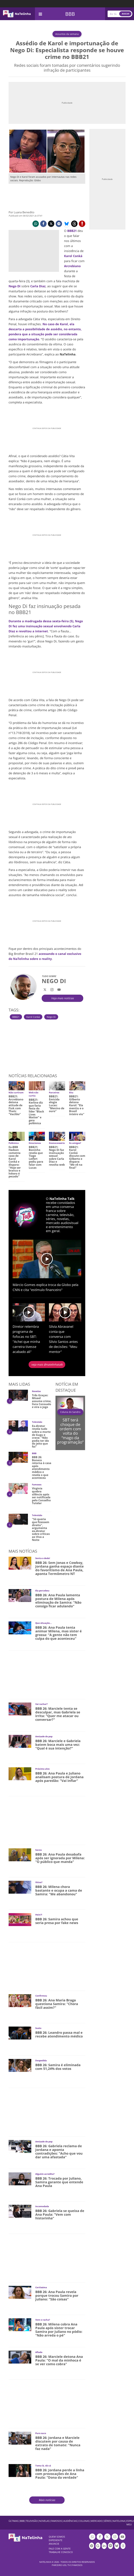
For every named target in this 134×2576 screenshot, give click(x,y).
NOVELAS (44, 2520)
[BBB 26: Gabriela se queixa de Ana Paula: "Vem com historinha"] (20, 2211)
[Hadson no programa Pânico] (17, 1136)
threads (74, 224)
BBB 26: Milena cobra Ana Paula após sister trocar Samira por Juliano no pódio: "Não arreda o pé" (58, 2330)
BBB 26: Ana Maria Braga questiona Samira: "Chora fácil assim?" (56, 2004)
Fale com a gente (60, 2548)
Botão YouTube (122, 2537)
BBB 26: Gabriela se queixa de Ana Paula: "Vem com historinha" (59, 2214)
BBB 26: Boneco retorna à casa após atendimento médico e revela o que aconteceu (41, 1467)
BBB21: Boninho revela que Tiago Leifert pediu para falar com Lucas (36, 1157)
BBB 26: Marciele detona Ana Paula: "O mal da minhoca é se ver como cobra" (59, 2360)
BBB (70, 13)
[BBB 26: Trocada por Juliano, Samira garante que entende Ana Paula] (20, 2178)
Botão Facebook (100, 2537)
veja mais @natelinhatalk (47, 1364)
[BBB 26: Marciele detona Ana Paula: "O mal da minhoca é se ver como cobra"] (20, 2356)
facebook (43, 224)
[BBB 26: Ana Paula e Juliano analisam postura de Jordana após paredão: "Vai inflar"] (20, 1773)
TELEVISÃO (32, 2520)
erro (82, 224)
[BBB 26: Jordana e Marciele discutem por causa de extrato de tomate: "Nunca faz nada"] (20, 2437)
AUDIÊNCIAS (70, 2520)
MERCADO (96, 2520)
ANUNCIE (54, 2543)
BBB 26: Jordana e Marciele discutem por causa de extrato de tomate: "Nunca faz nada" (57, 2443)
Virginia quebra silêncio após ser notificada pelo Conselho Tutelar (41, 1496)
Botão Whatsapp (92, 2537)
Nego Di (15, 286)
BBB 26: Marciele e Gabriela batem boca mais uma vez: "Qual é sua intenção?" (58, 1745)
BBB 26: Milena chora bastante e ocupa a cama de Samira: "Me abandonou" (58, 1890)
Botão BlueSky (116, 2546)
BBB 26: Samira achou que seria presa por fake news (56, 1921)
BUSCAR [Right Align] (125, 13)
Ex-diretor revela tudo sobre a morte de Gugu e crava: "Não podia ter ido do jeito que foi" (41, 1436)
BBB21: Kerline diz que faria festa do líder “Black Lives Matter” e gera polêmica (36, 1111)
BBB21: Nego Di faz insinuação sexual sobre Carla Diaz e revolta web (57, 1156)
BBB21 (72, 231)
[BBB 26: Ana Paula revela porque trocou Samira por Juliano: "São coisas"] (20, 2292)
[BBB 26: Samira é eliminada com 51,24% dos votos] (20, 2065)
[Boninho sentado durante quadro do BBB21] (37, 1136)
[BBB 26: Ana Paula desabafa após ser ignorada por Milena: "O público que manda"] (20, 1854)
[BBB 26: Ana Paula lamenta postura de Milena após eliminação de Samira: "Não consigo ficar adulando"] (20, 1595)
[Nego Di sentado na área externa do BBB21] (57, 1136)
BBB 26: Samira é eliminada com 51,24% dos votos (58, 2067)
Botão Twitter (107, 2537)
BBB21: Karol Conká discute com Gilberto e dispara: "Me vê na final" (77, 1157)
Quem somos (57, 2536)
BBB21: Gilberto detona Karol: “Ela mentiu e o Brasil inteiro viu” (76, 1105)
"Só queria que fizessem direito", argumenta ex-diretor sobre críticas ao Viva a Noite (41, 1529)
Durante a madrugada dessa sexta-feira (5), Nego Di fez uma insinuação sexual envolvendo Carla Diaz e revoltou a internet (46, 626)
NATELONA (119, 2520)
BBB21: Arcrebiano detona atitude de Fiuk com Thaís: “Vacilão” (16, 1105)
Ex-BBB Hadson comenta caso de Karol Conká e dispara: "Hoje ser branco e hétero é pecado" (15, 1161)
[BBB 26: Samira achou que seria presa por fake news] (20, 1919)
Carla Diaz (38, 286)
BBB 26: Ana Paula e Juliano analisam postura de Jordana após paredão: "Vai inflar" (59, 1777)
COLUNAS (84, 2520)
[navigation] (40, 14)
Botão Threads (123, 2546)
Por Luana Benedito (21, 212)
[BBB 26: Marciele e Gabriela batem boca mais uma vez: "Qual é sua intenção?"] (20, 1741)
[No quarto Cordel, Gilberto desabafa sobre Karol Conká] (77, 1085)
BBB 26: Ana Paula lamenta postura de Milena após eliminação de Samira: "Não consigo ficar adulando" (58, 1600)
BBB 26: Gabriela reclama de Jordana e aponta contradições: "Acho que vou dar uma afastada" (59, 2151)
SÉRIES (107, 2520)
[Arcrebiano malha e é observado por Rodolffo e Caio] (17, 1085)
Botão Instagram (115, 2537)
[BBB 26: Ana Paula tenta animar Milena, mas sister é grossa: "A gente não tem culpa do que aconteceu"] (20, 1627)
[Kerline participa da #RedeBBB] (37, 1085)
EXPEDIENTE (55, 2540)
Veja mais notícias (62, 998)
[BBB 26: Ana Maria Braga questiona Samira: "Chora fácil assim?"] (20, 2000)
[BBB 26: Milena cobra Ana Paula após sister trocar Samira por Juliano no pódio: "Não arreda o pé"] (20, 2324)
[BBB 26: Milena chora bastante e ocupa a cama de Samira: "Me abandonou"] (20, 1886)
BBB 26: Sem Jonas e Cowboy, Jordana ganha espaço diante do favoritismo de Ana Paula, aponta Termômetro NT (59, 1568)
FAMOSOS (56, 2520)
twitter (51, 224)
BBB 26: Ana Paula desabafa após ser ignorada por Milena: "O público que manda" (60, 1858)
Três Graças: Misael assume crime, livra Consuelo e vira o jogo (41, 1401)
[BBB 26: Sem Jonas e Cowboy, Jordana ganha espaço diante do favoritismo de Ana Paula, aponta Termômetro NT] (20, 1562)
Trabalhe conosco (61, 2552)
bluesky (66, 224)
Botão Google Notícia (97, 2546)
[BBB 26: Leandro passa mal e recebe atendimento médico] (20, 2032)
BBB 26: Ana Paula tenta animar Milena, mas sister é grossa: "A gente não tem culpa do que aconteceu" (58, 1633)
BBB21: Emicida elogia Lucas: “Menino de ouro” (56, 1104)
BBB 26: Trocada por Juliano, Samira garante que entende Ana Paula (59, 2182)
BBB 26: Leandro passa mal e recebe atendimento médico (59, 2034)
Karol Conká (73, 256)
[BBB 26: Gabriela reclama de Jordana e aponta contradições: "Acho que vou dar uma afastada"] (20, 2146)
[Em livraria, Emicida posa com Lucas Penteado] (57, 1085)
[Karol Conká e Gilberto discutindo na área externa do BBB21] (77, 1136)
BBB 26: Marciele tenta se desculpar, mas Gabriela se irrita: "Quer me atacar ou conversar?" (57, 1714)
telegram (59, 224)
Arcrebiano (72, 266)
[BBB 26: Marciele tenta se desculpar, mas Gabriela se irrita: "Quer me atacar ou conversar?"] (20, 1708)
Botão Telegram (91, 2546)
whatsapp (35, 224)
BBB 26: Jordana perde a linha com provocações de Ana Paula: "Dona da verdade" (59, 2474)
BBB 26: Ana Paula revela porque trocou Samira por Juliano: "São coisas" (56, 2295)
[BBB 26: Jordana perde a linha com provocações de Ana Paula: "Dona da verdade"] (20, 2470)
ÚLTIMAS (13, 2520)
